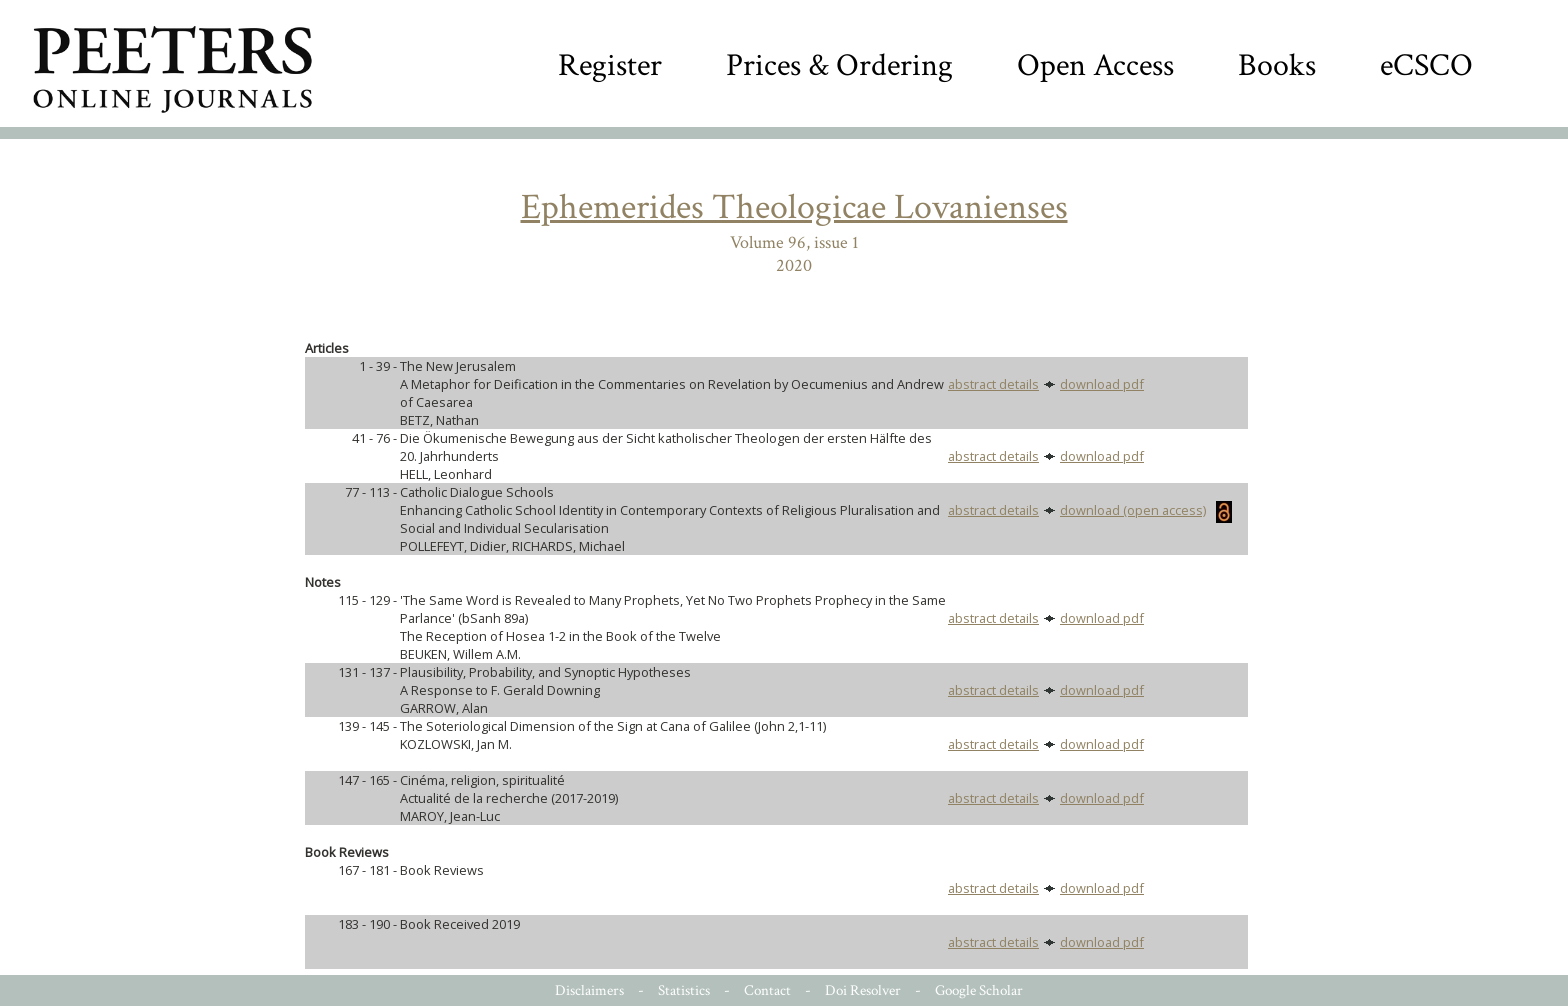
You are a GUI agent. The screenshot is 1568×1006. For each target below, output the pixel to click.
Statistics (684, 990)
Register (610, 65)
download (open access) (1146, 510)
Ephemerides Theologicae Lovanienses (794, 207)
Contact (767, 990)
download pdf (1102, 384)
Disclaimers (589, 990)
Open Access (1095, 65)
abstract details (993, 384)
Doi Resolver (863, 990)
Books (1277, 65)
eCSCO (1426, 65)
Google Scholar (979, 990)
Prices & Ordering (839, 65)
